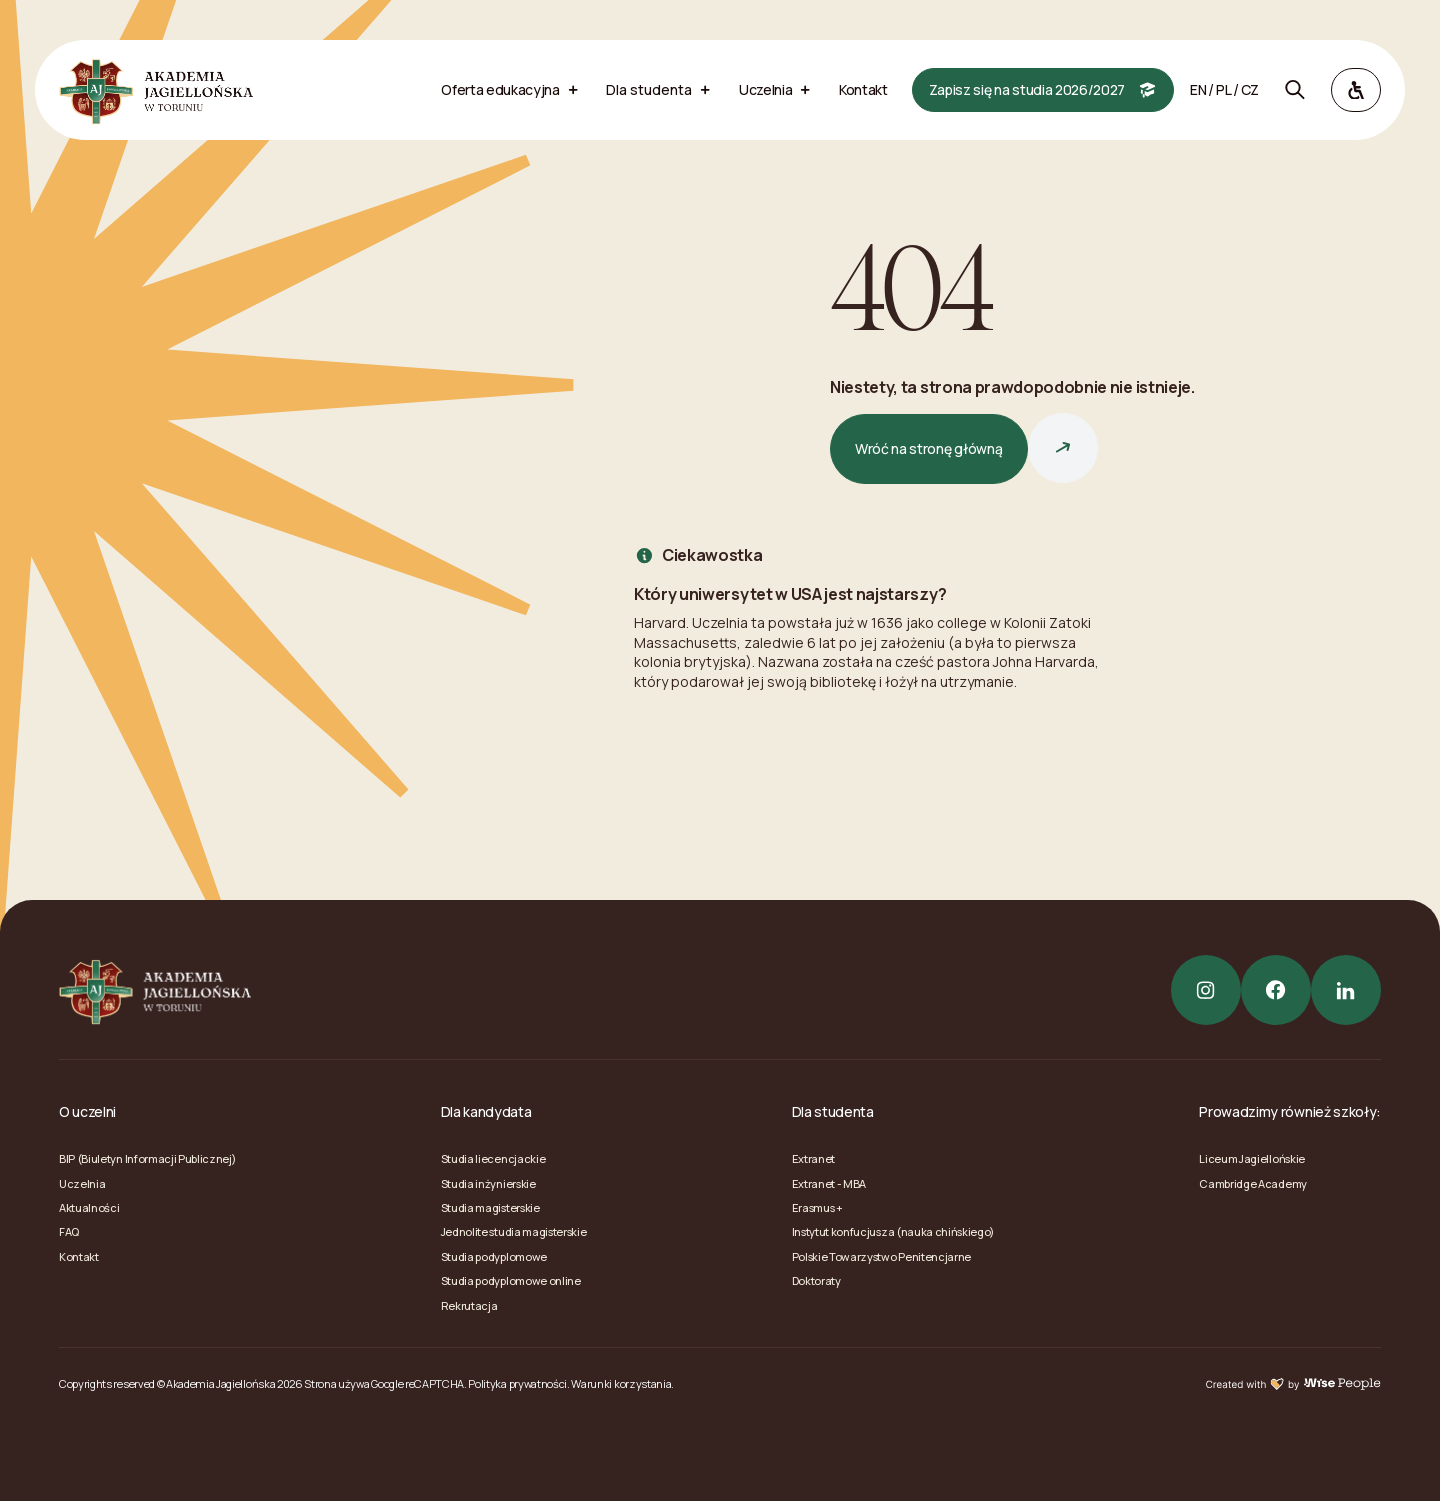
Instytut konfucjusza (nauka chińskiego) (893, 1231)
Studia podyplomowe (494, 1256)
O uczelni (87, 1111)
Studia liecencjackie (493, 1158)
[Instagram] (1206, 990)
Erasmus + (817, 1207)
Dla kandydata (486, 1111)
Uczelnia (82, 1183)
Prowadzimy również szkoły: (1290, 1111)
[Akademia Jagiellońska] (156, 90)
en (1198, 90)
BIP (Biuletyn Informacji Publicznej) (147, 1158)
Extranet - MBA (829, 1183)
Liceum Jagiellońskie (1252, 1158)
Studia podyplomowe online (511, 1280)
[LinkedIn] (1346, 990)
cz (1250, 90)
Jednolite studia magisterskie (514, 1231)
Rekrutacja (469, 1305)
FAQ (69, 1231)
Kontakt (79, 1256)
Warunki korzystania (621, 1383)
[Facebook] (1276, 990)
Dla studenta (833, 1111)
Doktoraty (816, 1280)
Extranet (813, 1158)
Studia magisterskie (490, 1207)
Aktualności (89, 1207)
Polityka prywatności (517, 1383)
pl (1223, 90)
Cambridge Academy (1253, 1183)
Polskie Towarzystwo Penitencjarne (881, 1256)
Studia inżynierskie (488, 1183)
